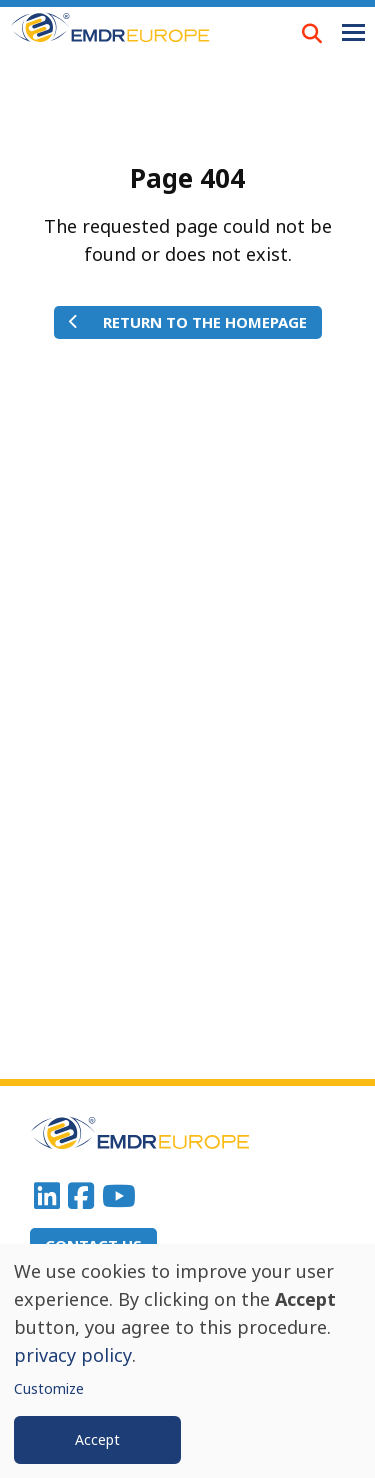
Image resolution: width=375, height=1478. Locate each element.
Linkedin (47, 1196)
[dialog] (187, 1361)
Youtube (119, 1196)
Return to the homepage (205, 322)
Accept (97, 1439)
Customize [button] (49, 1388)
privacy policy (73, 1355)
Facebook (81, 1196)
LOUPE (312, 33)
